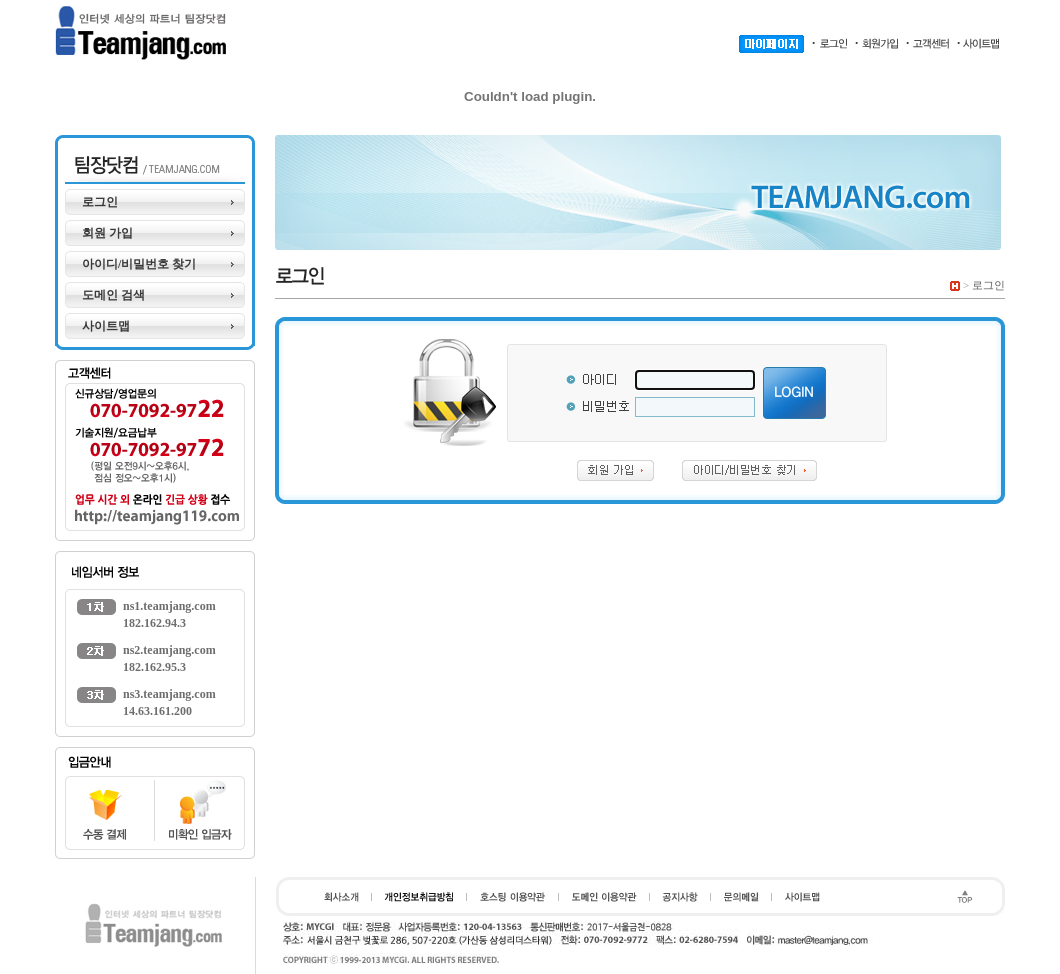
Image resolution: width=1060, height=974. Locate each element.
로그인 (100, 202)
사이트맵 (106, 326)
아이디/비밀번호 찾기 (139, 264)
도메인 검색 (113, 295)
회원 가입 (107, 233)
